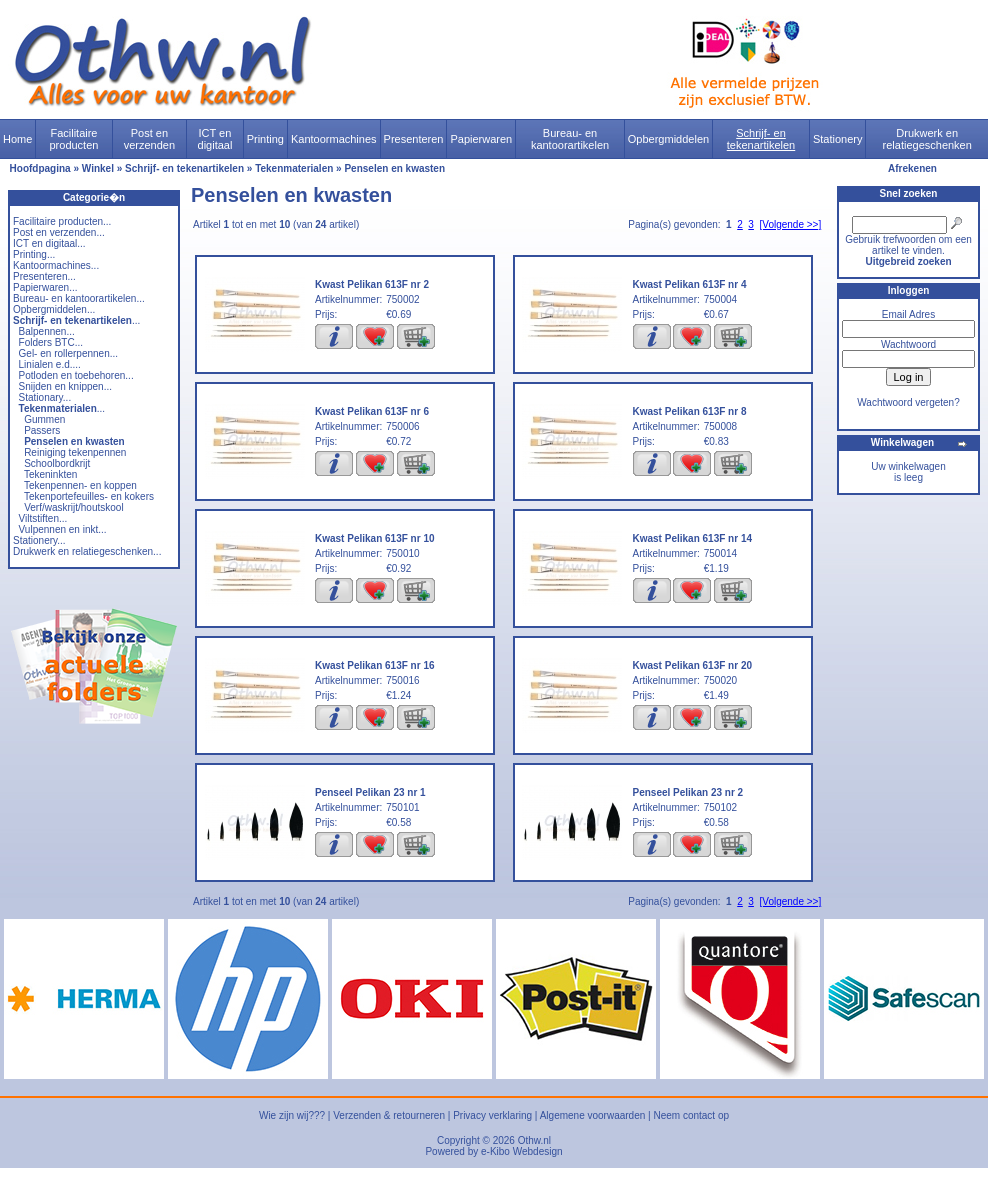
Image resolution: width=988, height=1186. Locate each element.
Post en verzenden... (59, 232)
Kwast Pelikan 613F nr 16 (375, 665)
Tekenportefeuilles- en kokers (89, 496)
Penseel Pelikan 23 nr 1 (370, 792)
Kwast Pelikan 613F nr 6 (372, 411)
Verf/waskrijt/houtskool (74, 507)
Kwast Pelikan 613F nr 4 (690, 284)
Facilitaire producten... (62, 221)
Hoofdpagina (40, 168)
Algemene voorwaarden (593, 1115)
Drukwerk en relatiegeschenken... (87, 551)
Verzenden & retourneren (389, 1115)
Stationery (838, 139)
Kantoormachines (334, 139)
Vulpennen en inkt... (63, 529)
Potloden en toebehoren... (76, 375)
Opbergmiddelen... (54, 309)
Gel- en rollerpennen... (69, 353)
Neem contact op (691, 1115)
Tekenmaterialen (294, 168)
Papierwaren (481, 139)
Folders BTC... (51, 342)
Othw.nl (534, 1140)
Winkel (98, 168)
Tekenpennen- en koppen (80, 485)
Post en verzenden (149, 139)
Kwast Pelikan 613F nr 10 (375, 538)
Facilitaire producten (73, 139)
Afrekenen (912, 168)
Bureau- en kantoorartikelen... (79, 298)
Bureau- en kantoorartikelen (570, 139)
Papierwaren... (45, 287)
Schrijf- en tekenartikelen (761, 139)
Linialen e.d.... (50, 364)
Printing (265, 139)
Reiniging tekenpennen (75, 452)
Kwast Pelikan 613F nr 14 (693, 538)
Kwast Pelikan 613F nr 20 (693, 665)
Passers (42, 430)
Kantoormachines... (56, 265)
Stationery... (39, 540)
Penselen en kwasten (394, 168)
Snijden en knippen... (65, 386)
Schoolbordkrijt (57, 463)
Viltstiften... (43, 518)
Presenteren (414, 139)
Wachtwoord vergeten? (908, 402)
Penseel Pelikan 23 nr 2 (688, 792)
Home (17, 139)
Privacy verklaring (492, 1115)
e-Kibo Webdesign (522, 1151)
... (76, 320)
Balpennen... (47, 331)
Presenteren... (44, 276)
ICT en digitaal (215, 139)
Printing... (34, 254)
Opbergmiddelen (668, 139)
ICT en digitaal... (49, 243)
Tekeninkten (50, 474)
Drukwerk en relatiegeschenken (927, 139)
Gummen (44, 419)
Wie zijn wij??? (292, 1115)
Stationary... (45, 397)
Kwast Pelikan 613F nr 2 (372, 284)
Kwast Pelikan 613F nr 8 (690, 411)
